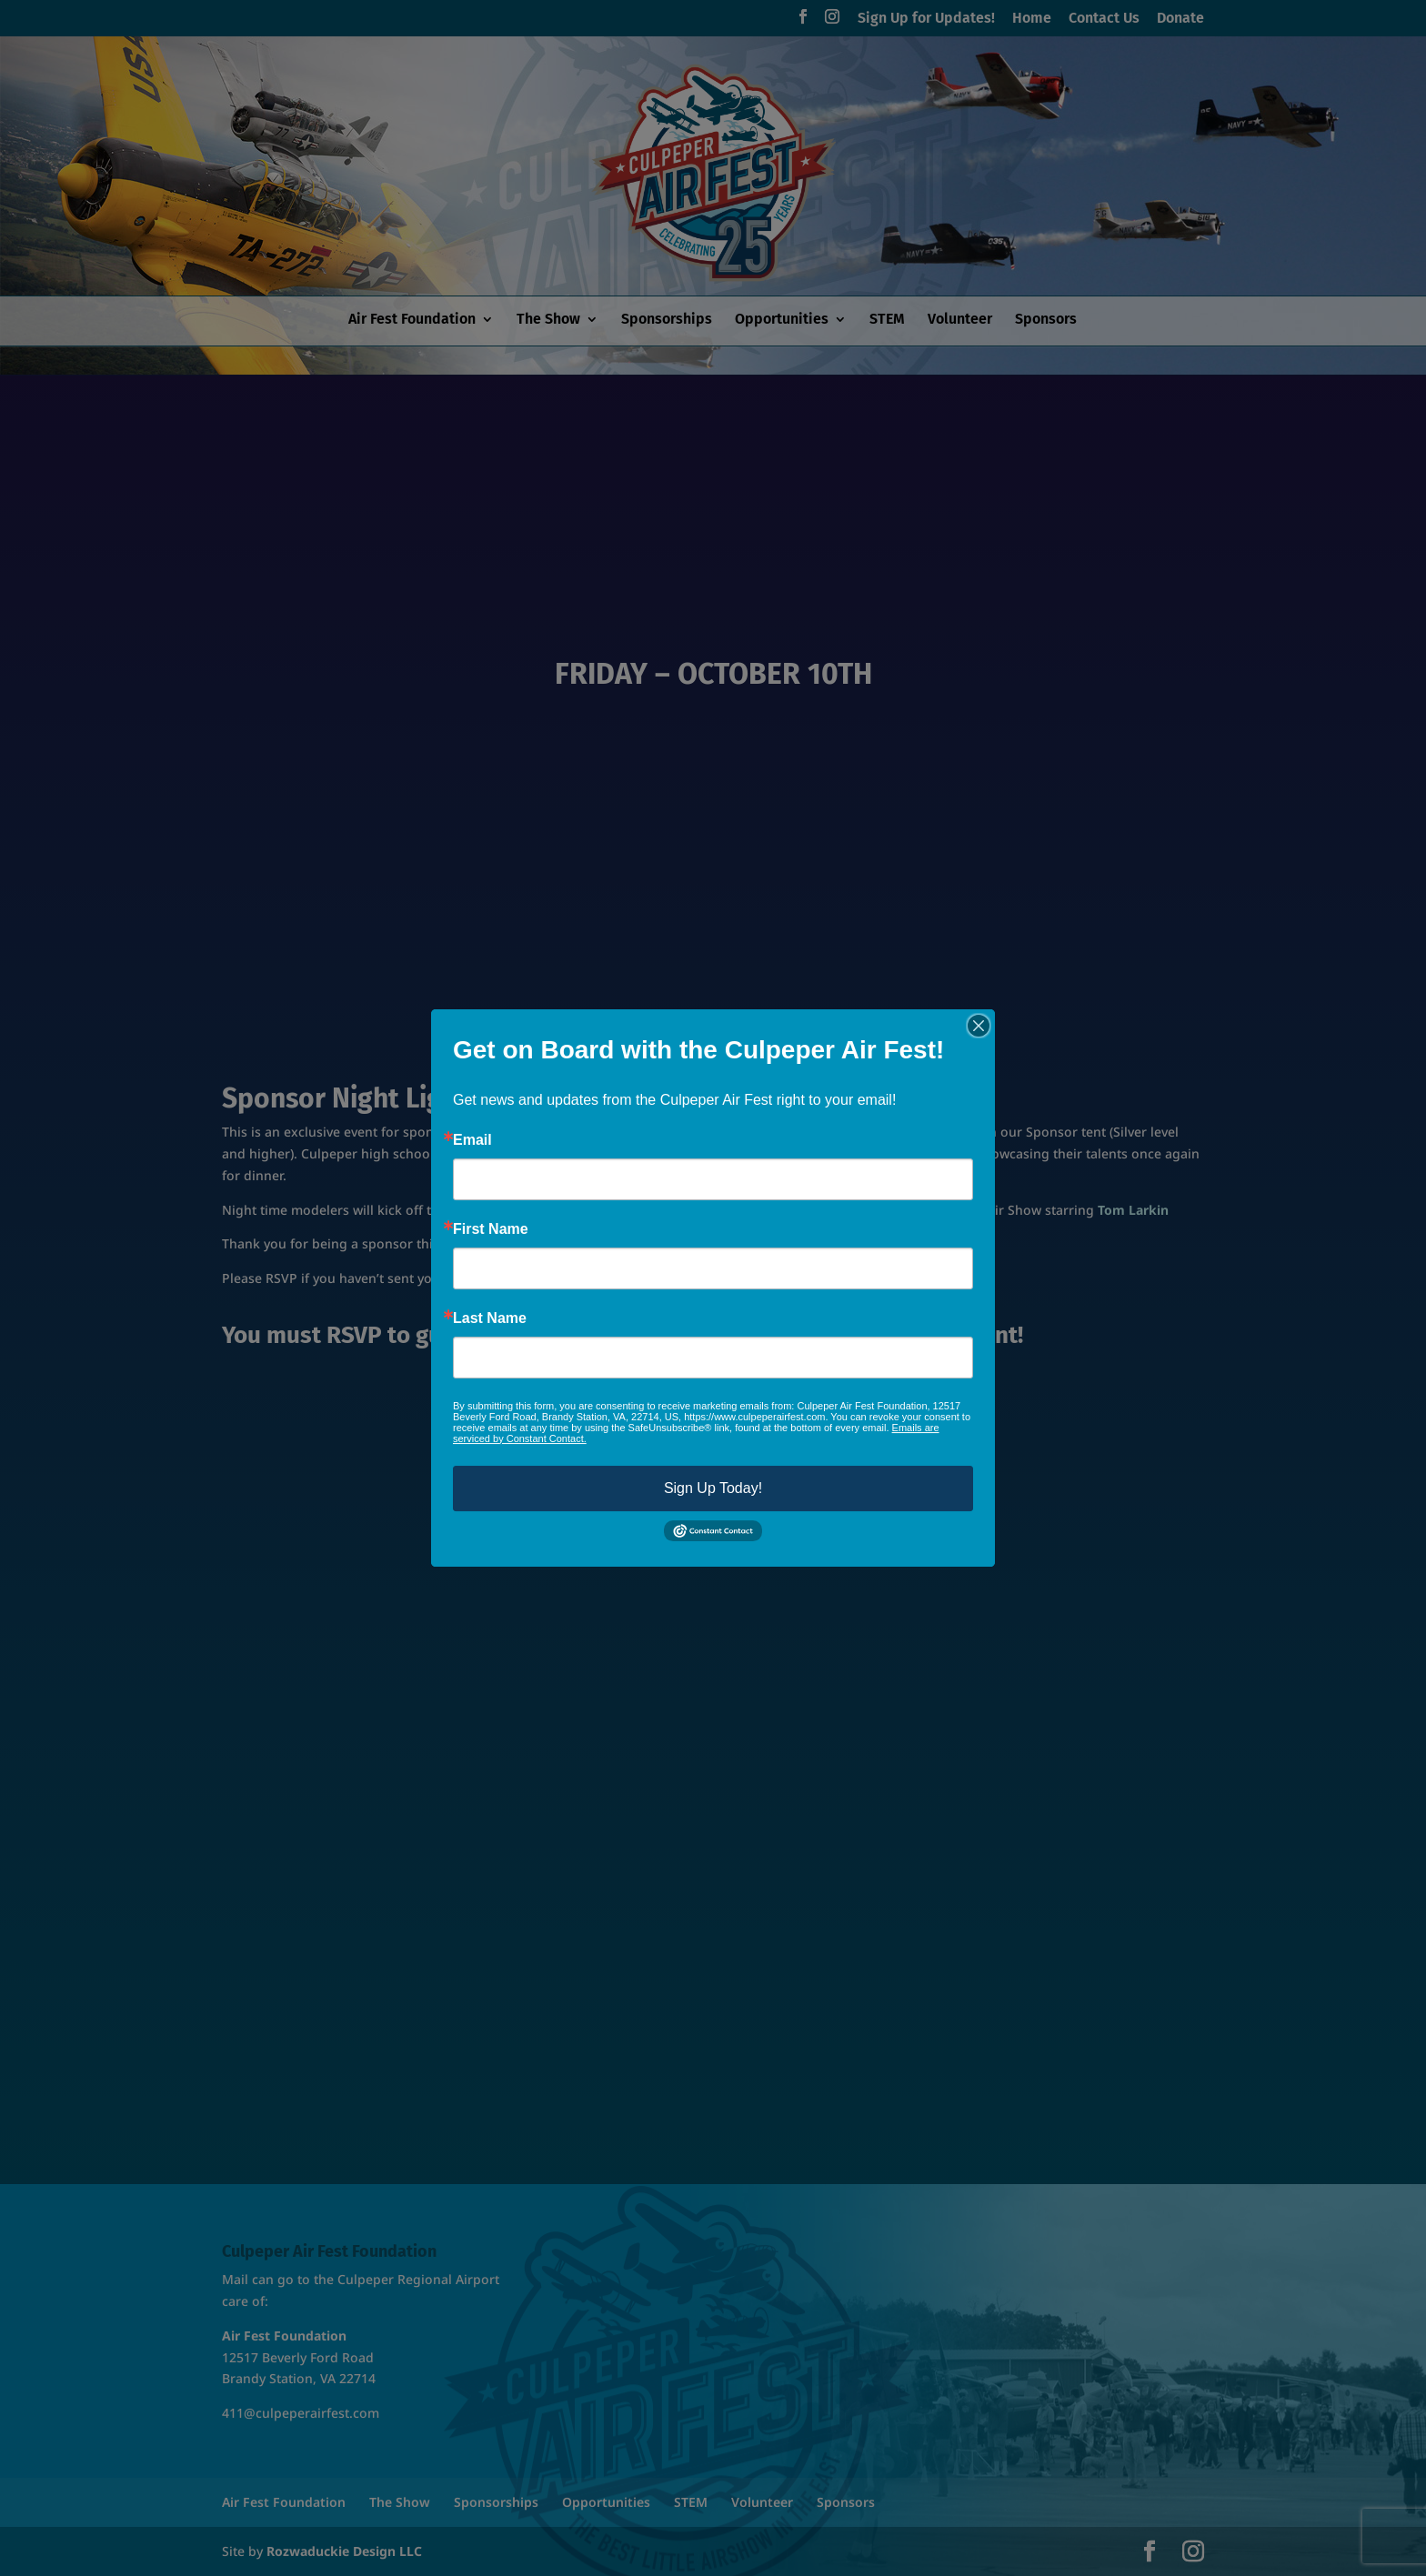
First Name (490, 1229)
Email (472, 1140)
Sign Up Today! (713, 1488)
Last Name (490, 1318)
